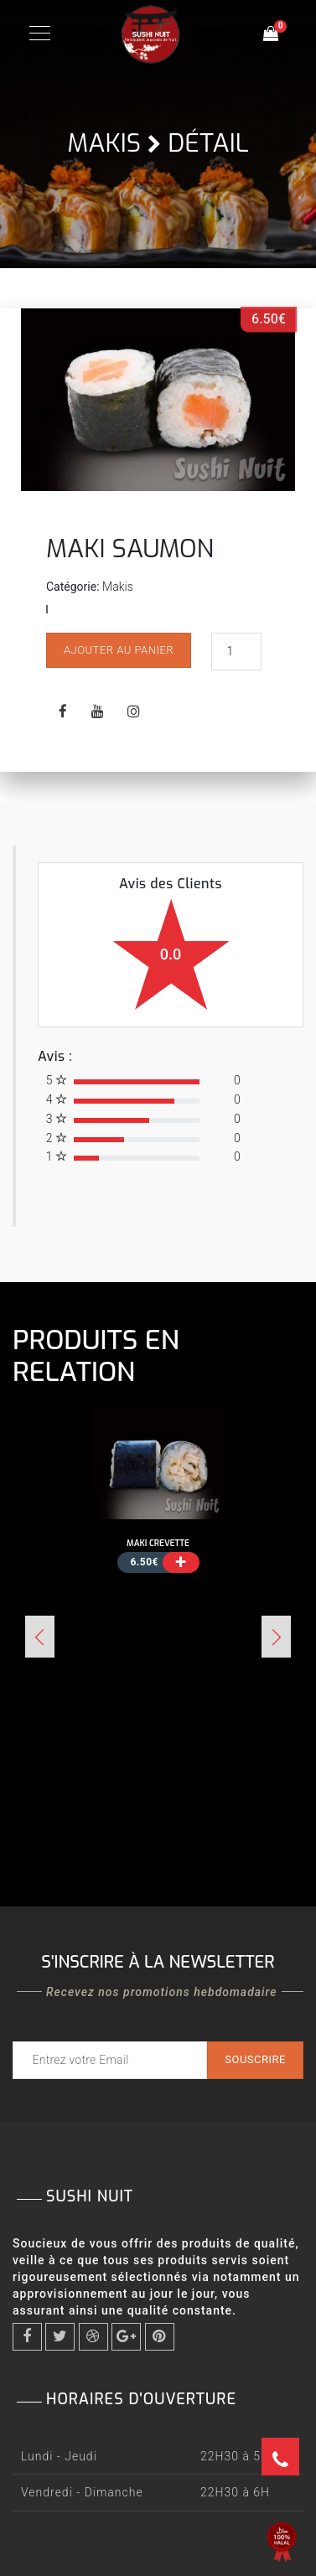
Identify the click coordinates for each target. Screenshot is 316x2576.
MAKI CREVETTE (158, 1543)
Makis (104, 143)
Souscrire (255, 2059)
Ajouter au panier (119, 650)
